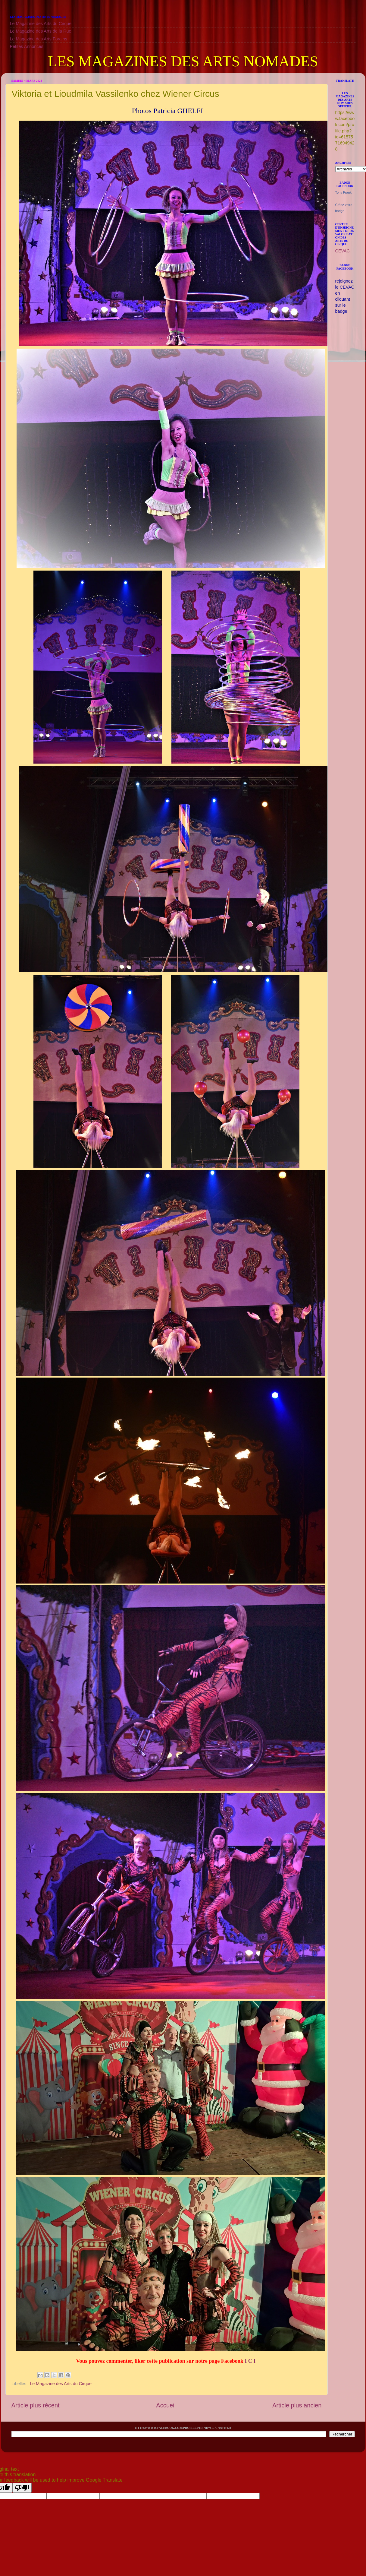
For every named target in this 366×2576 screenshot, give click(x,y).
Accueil (166, 2405)
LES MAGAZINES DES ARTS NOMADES (183, 61)
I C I (250, 2361)
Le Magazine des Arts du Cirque (41, 23)
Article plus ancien (297, 2405)
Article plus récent (35, 2405)
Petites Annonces (26, 46)
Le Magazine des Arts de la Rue (40, 31)
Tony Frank (343, 192)
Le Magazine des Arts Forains (38, 38)
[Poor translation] (22, 2488)
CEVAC (342, 250)
